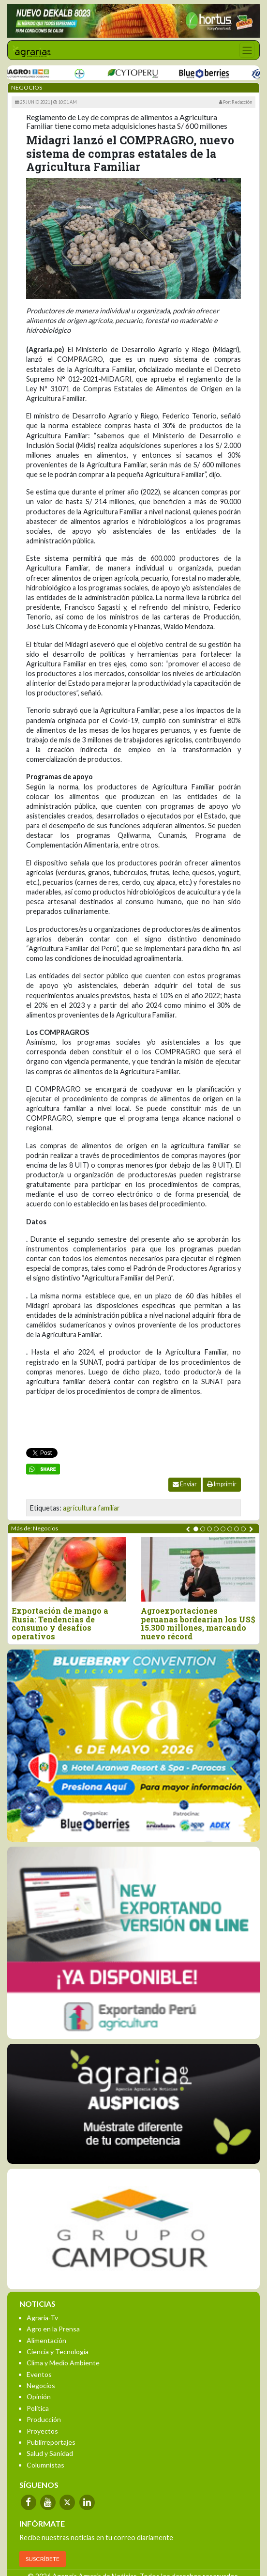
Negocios (41, 2385)
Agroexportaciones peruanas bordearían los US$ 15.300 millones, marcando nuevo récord (198, 1623)
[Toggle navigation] (246, 50)
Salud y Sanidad (50, 2453)
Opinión (39, 2396)
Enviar (185, 1484)
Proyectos (42, 2431)
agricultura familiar (91, 1508)
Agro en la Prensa (53, 2329)
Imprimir (222, 1484)
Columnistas (45, 2465)
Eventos (39, 2374)
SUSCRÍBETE (42, 2558)
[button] (196, 1529)
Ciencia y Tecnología (58, 2351)
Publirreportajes (51, 2442)
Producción (44, 2419)
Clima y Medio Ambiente (63, 2363)
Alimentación (46, 2340)
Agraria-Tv (42, 2318)
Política (38, 2408)
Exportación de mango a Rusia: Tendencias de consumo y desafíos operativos (60, 1623)
